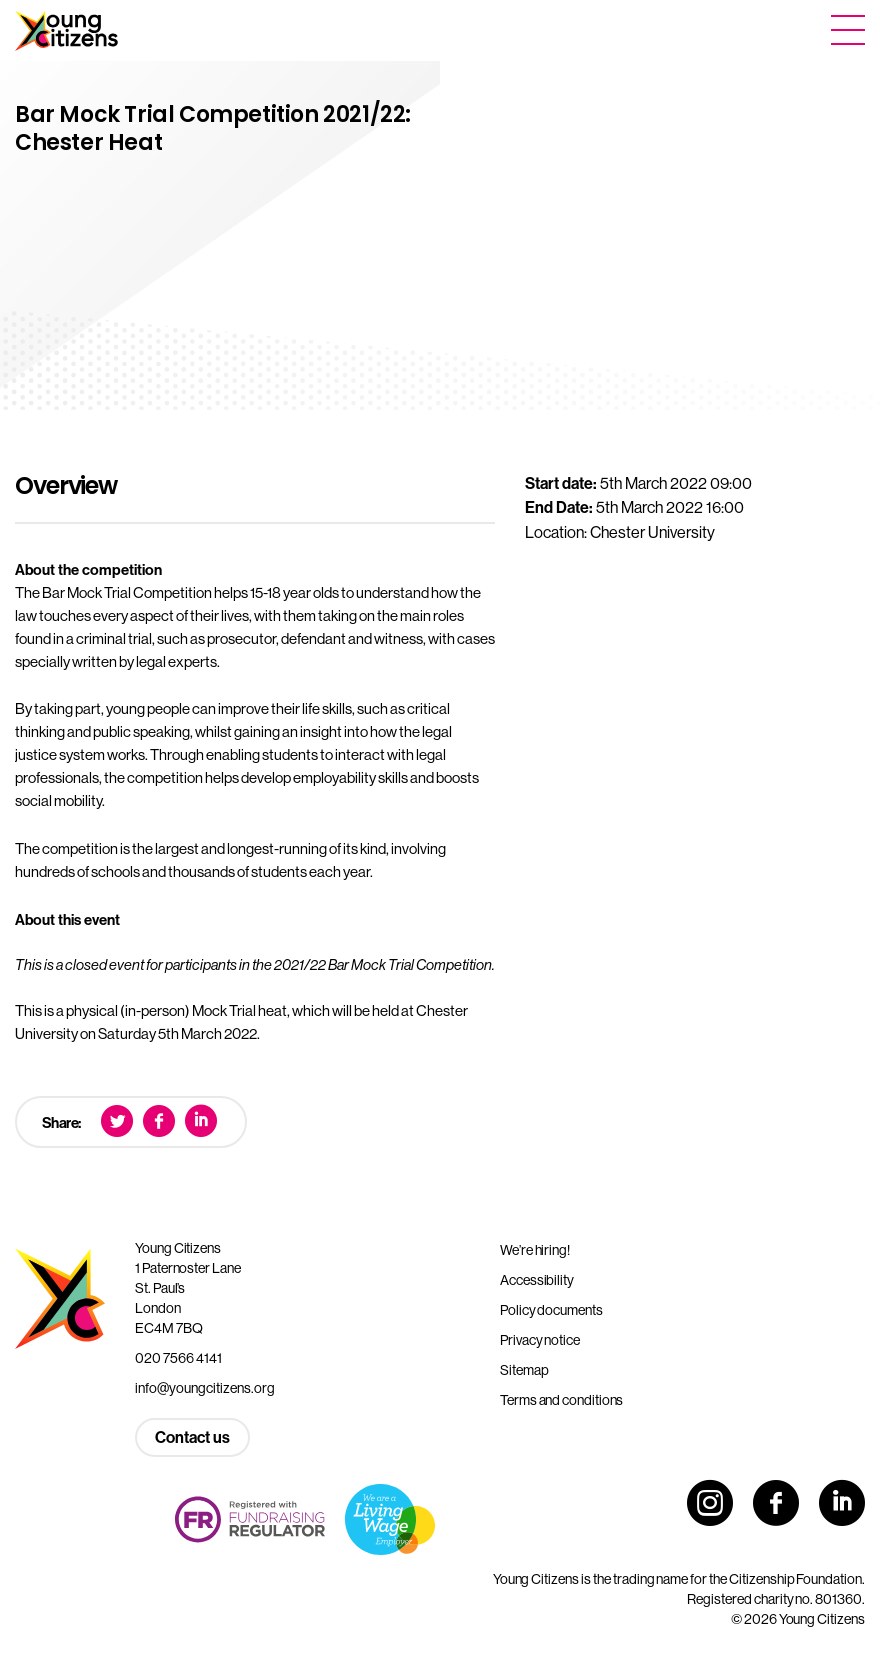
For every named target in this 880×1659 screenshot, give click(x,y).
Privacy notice (540, 1340)
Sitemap (524, 1370)
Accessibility (537, 1280)
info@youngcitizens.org (205, 1388)
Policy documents (551, 1310)
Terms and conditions (561, 1400)
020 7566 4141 (178, 1358)
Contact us (192, 1437)
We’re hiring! (535, 1250)
